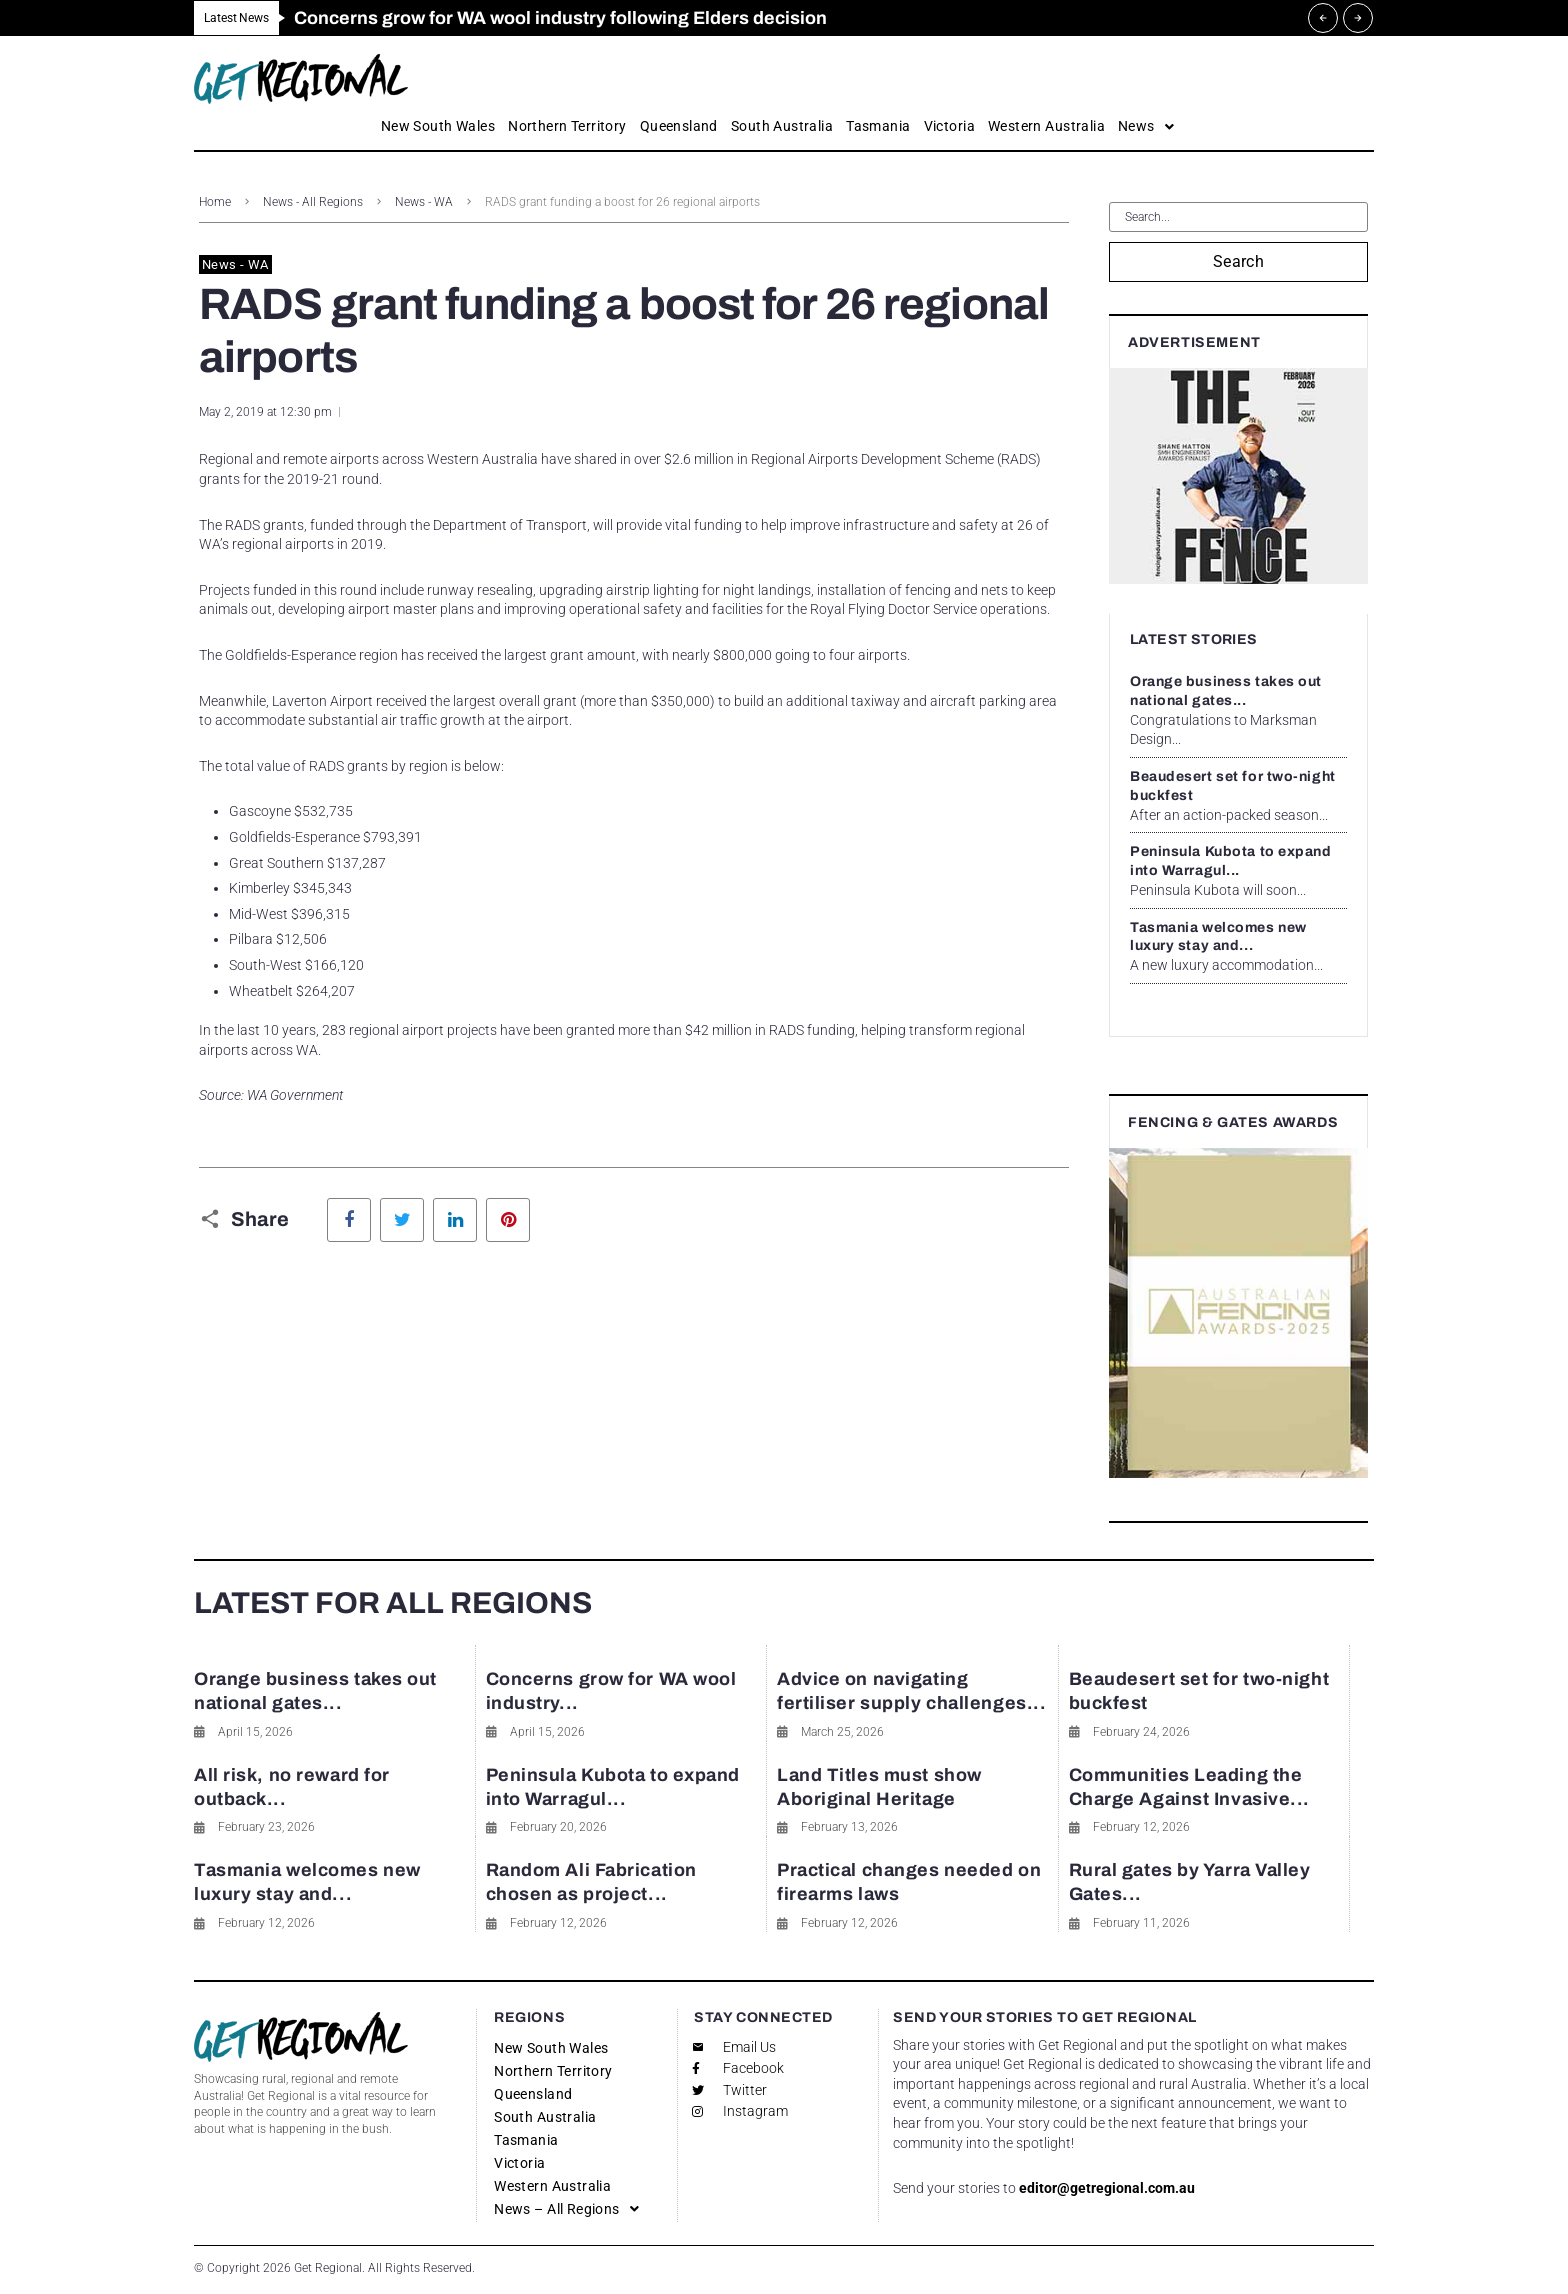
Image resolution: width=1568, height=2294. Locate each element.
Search (1239, 261)
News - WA (424, 202)
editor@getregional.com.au (1107, 2188)
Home (215, 202)
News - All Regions (313, 202)
